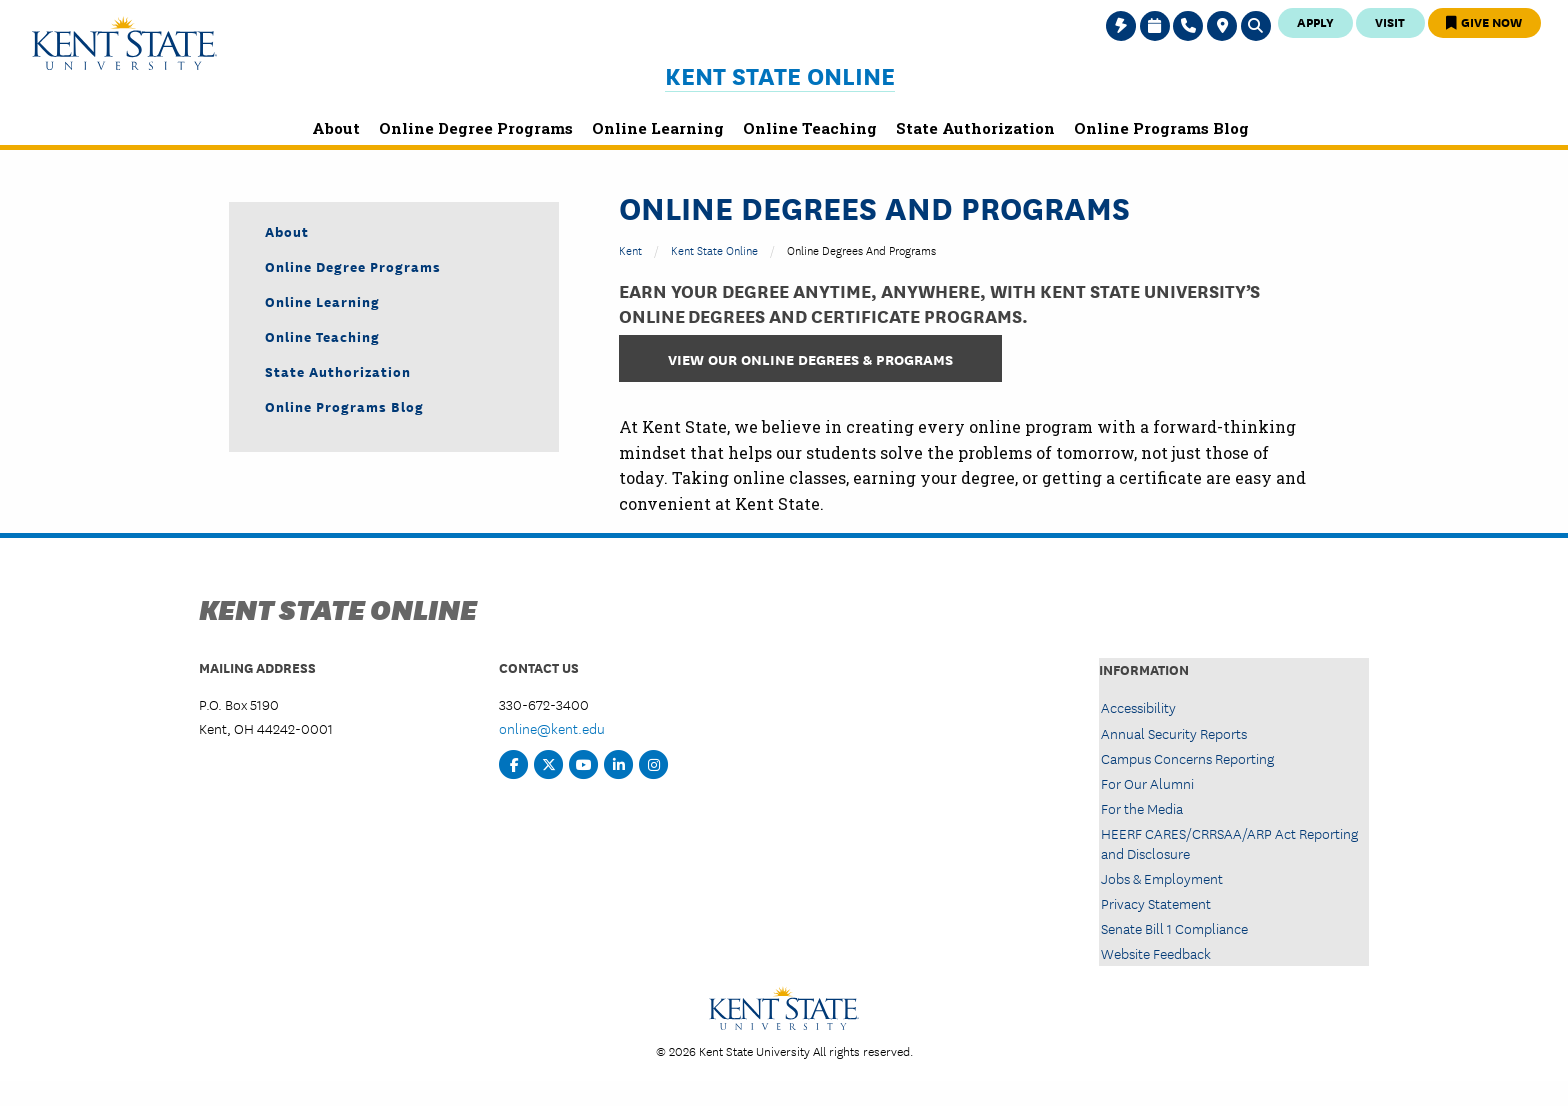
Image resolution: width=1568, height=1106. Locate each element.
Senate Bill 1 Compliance (1174, 928)
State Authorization (338, 371)
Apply (1315, 21)
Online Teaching (322, 336)
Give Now (1484, 21)
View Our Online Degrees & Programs (810, 358)
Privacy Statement (1156, 903)
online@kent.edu (552, 728)
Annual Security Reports (1174, 733)
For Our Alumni (1147, 783)
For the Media (1142, 808)
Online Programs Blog (344, 406)
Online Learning (322, 301)
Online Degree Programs (353, 266)
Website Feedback (1156, 953)
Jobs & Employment (1162, 878)
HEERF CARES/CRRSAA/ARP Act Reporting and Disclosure (1229, 842)
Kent (630, 249)
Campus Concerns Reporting (1187, 758)
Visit (1390, 21)
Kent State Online (780, 75)
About (287, 231)
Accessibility (1138, 707)
